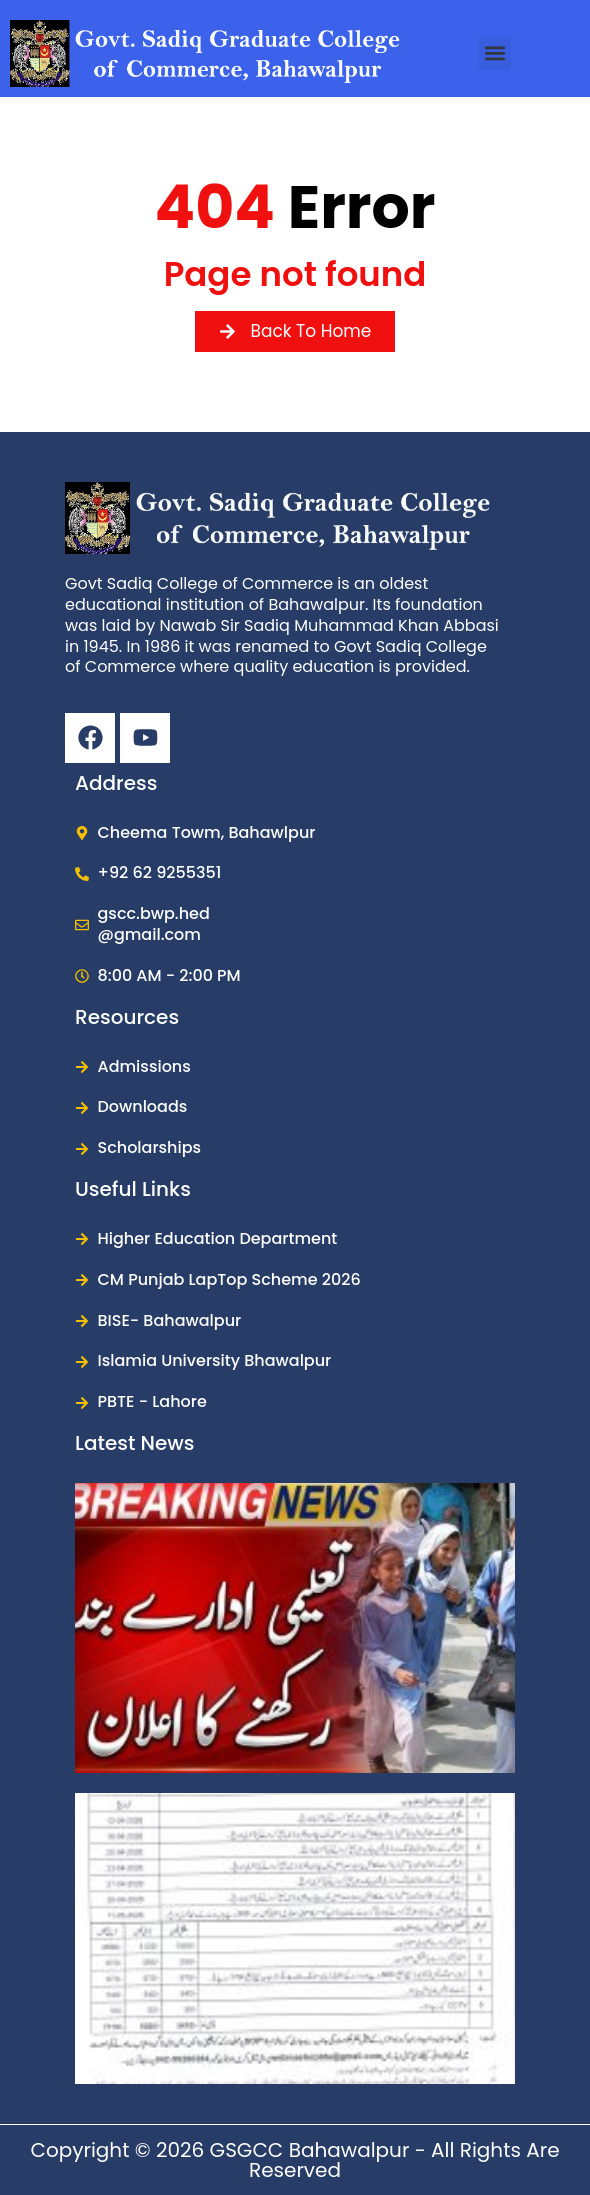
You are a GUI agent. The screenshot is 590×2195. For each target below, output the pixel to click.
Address (116, 783)
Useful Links (133, 1189)
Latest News (134, 1443)
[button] (494, 53)
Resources (127, 1017)
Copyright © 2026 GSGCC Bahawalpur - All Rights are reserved (294, 2160)
